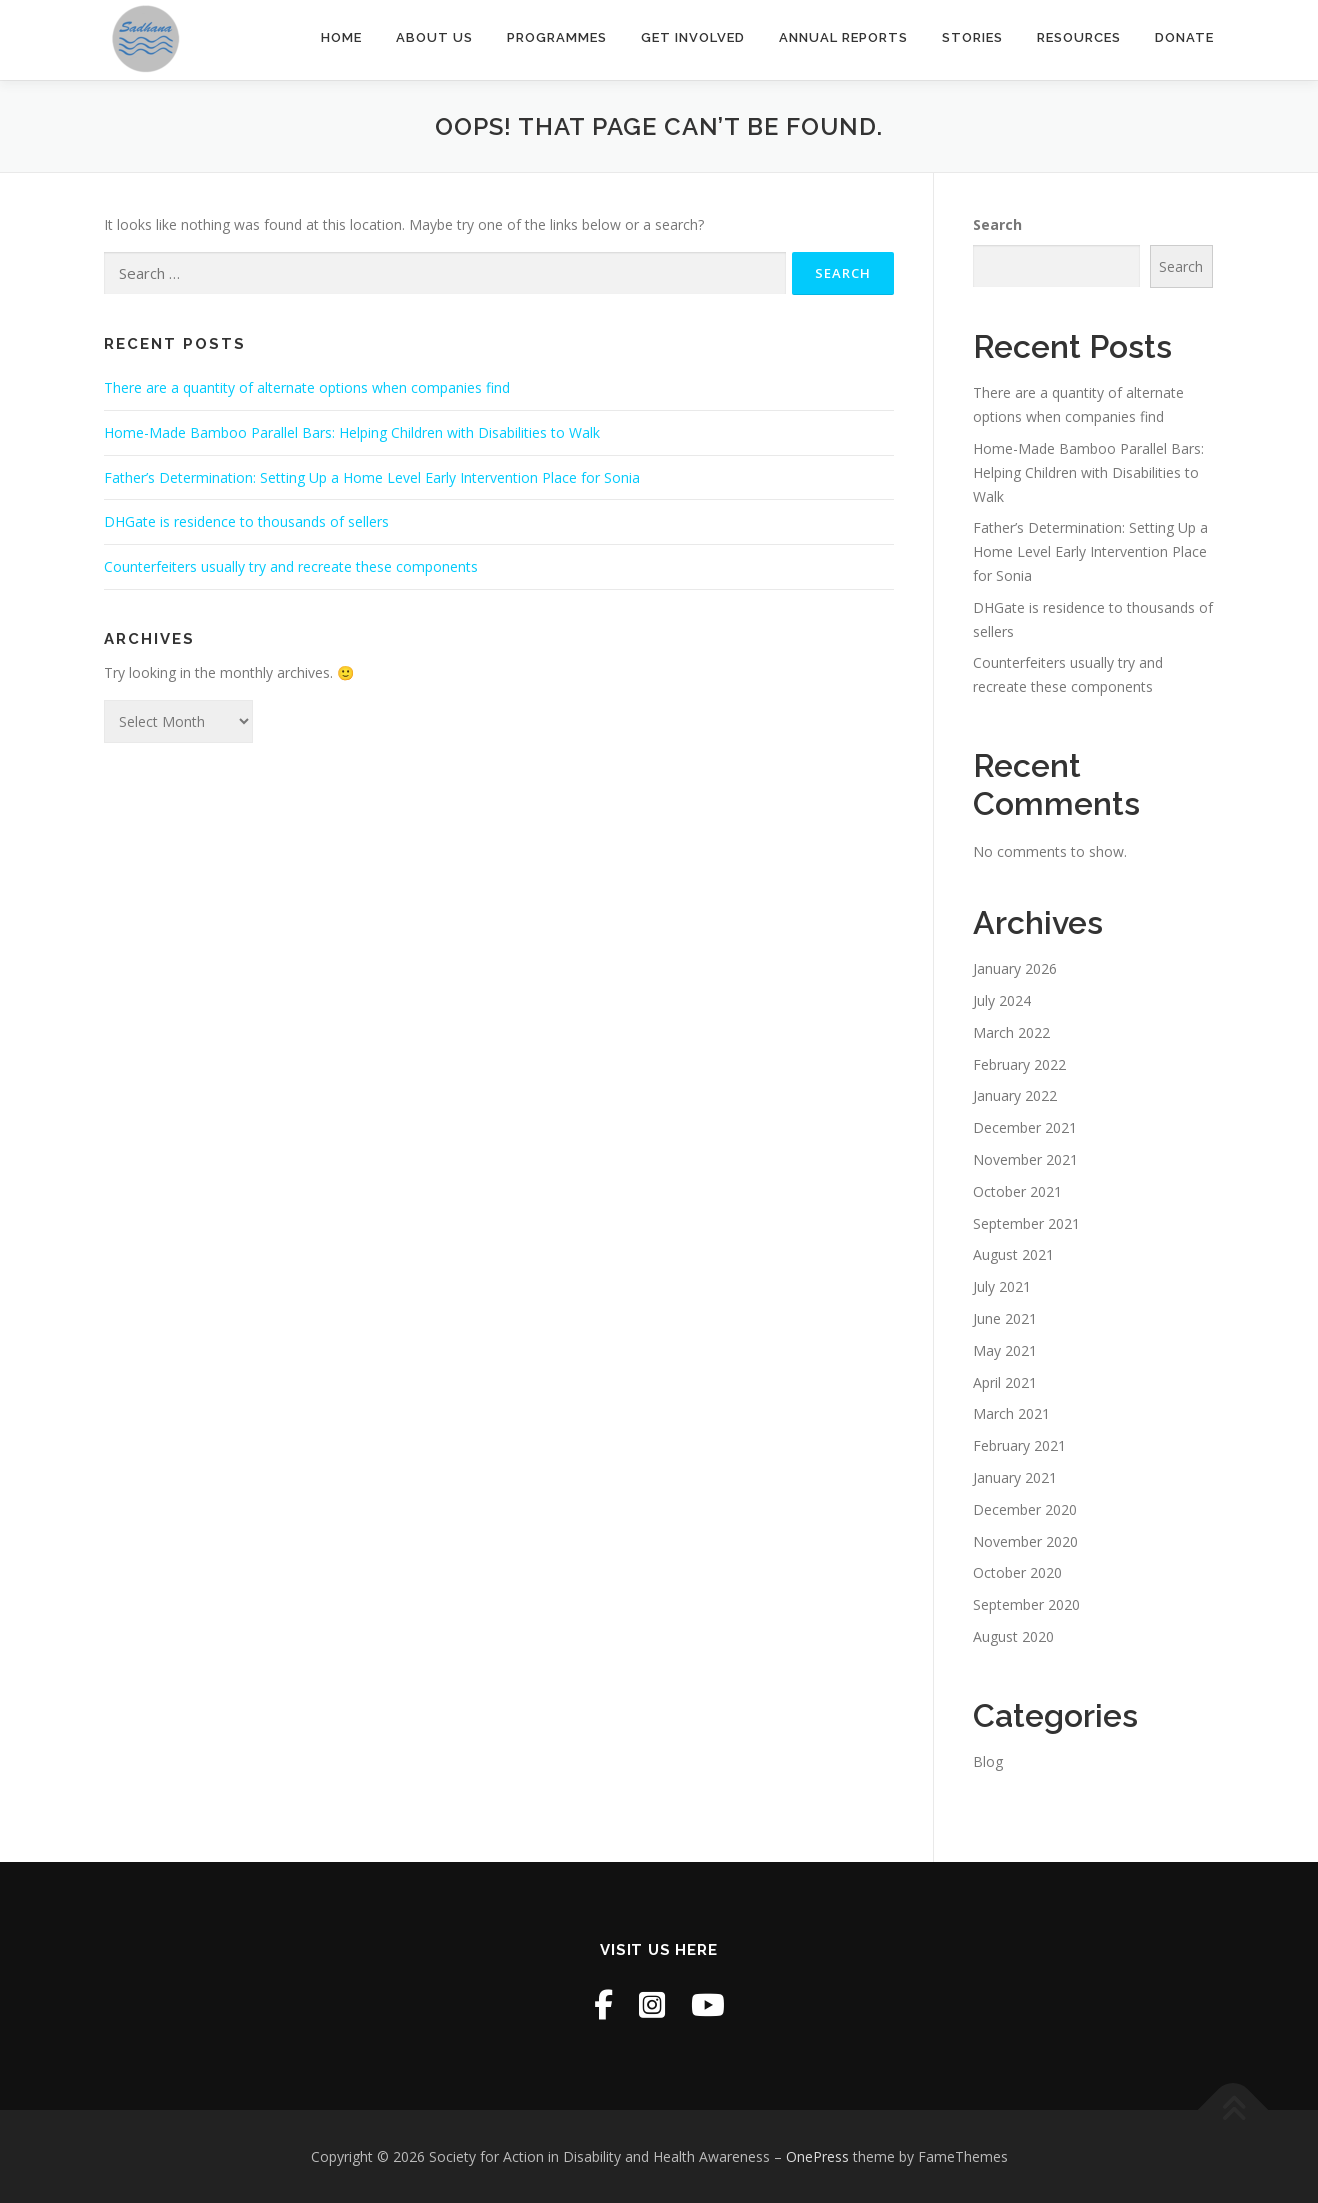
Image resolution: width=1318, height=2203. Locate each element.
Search (997, 224)
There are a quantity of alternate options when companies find (307, 387)
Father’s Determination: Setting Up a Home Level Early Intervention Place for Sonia (372, 477)
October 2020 (1017, 1572)
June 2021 (1005, 1318)
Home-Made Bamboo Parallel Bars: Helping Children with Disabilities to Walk (352, 432)
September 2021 (1026, 1223)
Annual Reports (843, 37)
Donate (1184, 37)
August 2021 (1013, 1254)
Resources (1079, 37)
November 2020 (1025, 1541)
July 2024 (1002, 1000)
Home (341, 37)
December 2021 (1025, 1127)
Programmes (557, 37)
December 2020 (1025, 1509)
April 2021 (1005, 1382)
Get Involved (693, 37)
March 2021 (1011, 1413)
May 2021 (1005, 1350)
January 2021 (1015, 1477)
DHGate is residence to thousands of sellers (246, 521)
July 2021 (1002, 1286)
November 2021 (1025, 1159)
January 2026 (1015, 968)
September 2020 (1026, 1604)
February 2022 (1019, 1064)
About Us (434, 37)
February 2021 (1019, 1445)
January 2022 (1015, 1095)
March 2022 (1011, 1032)
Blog (988, 1761)
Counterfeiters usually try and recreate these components (291, 566)
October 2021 (1017, 1191)
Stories (972, 37)
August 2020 (1013, 1636)
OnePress (817, 2156)
